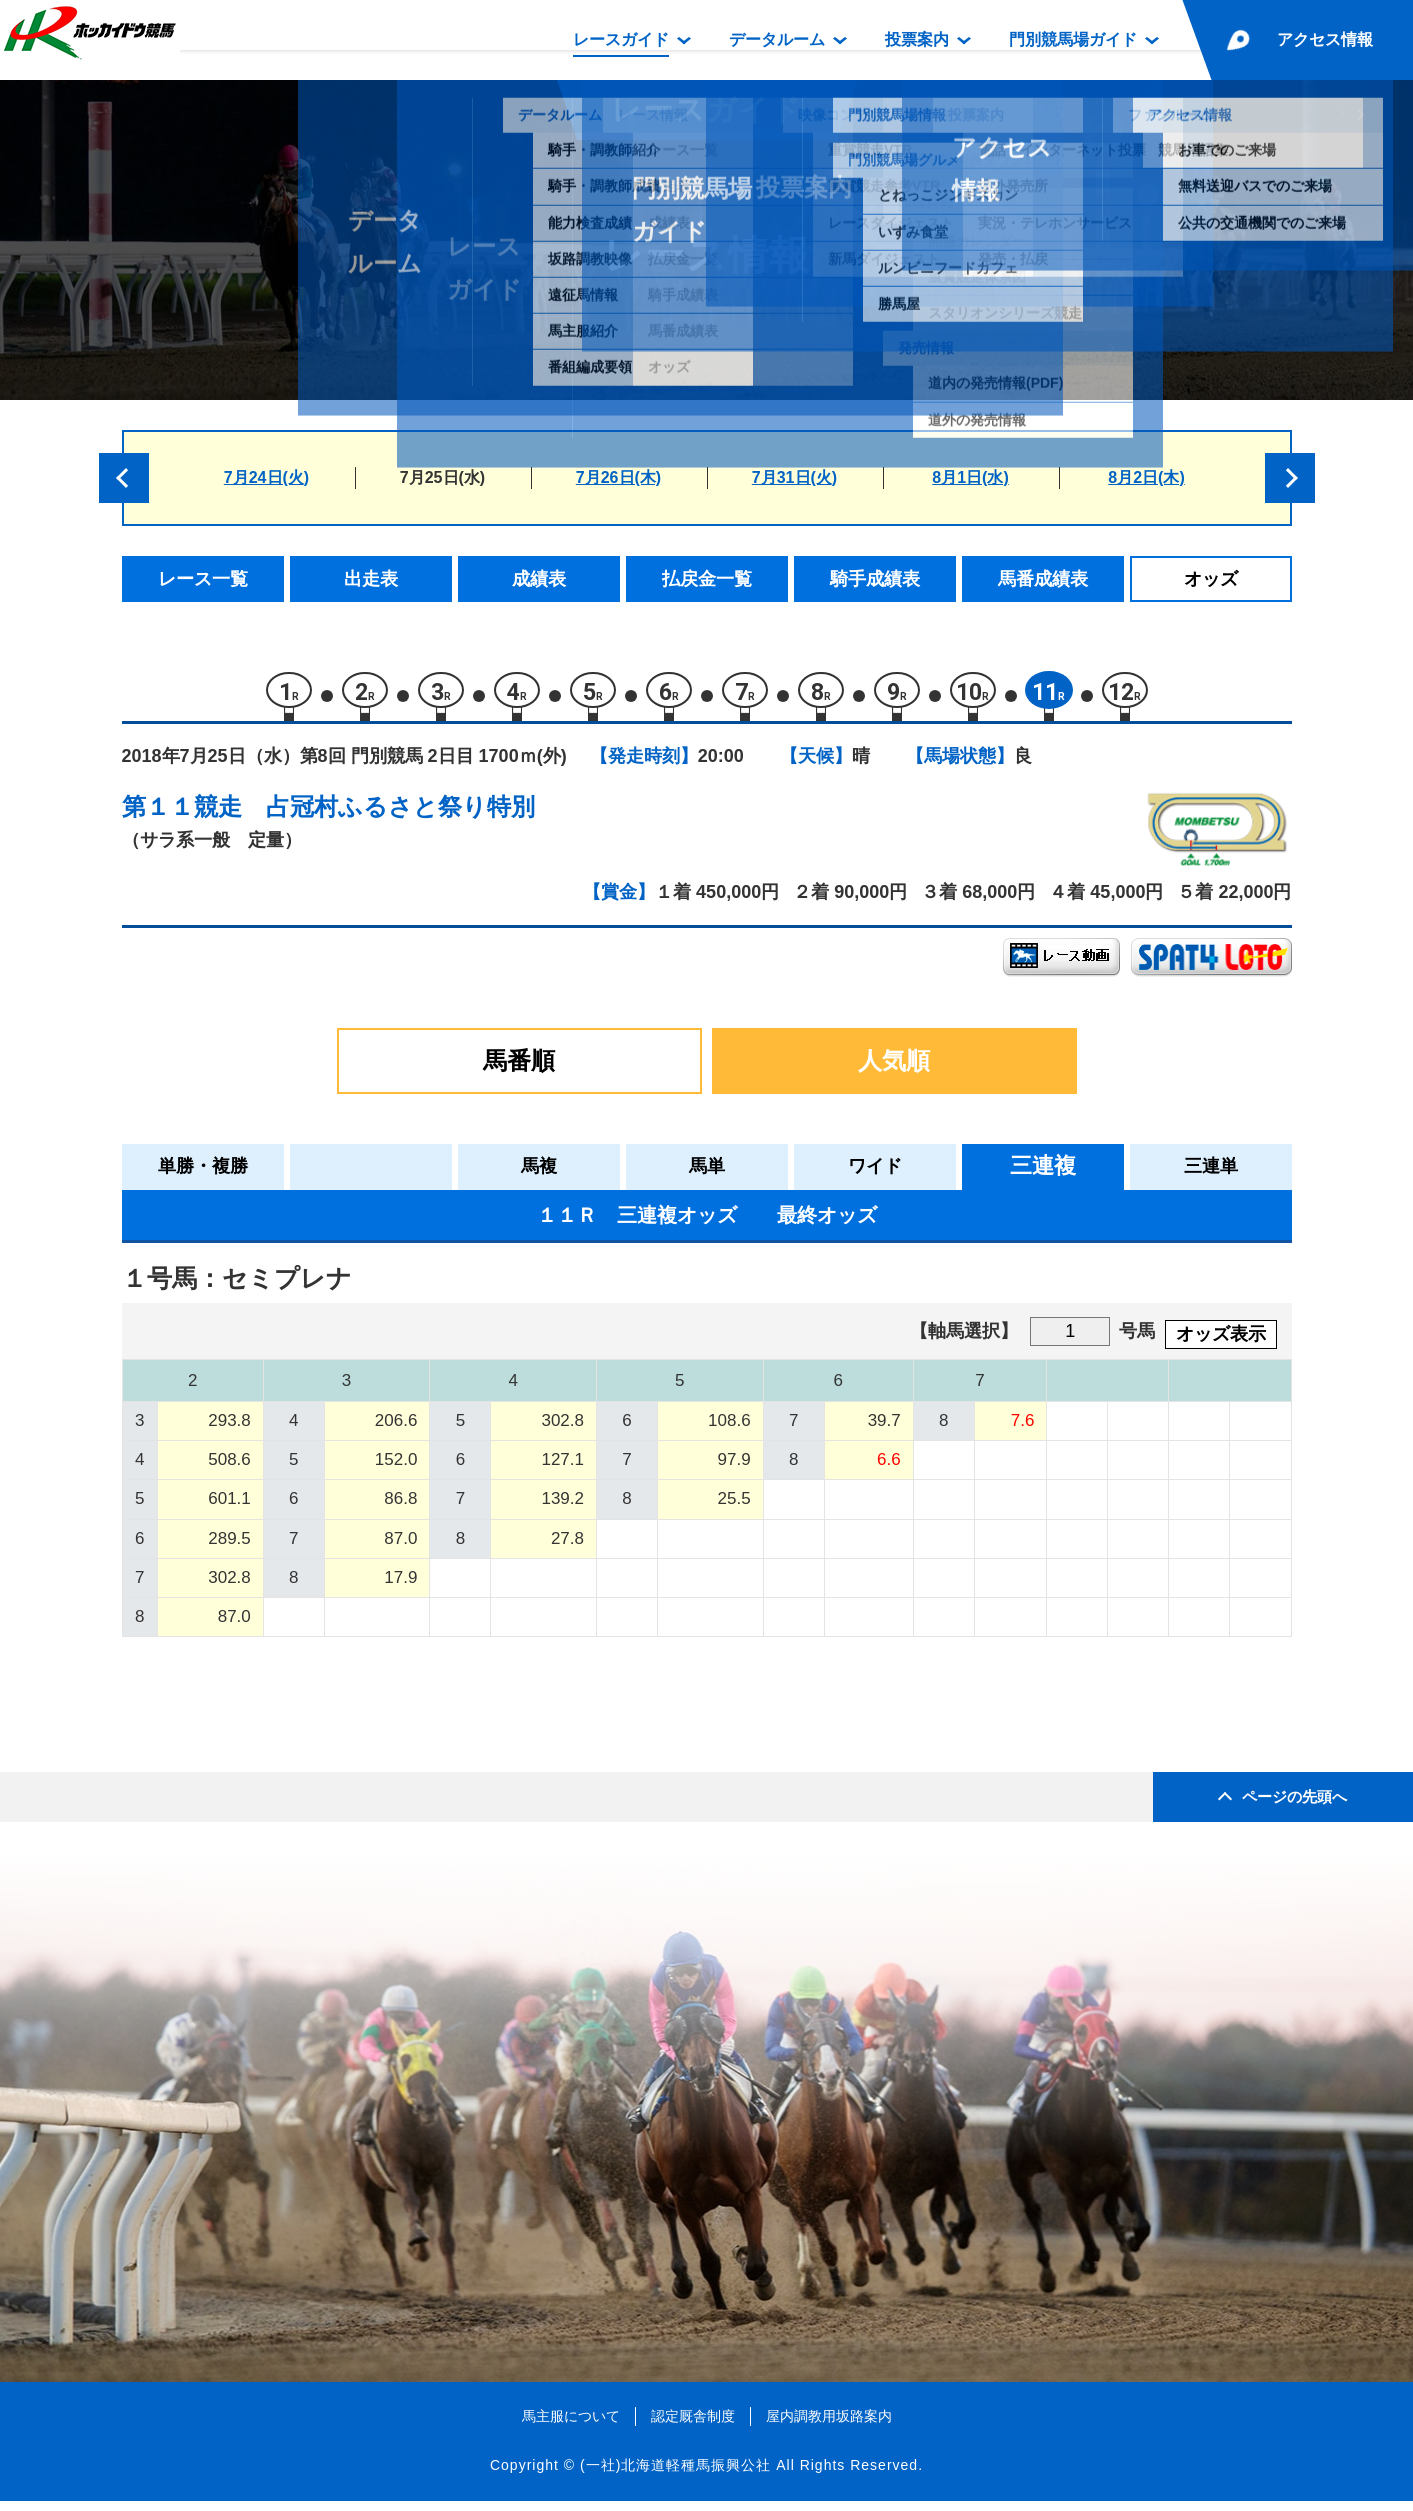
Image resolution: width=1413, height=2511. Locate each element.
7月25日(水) (442, 477)
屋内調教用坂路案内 (829, 2425)
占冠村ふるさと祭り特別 (400, 815)
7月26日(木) (618, 477)
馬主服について (571, 2425)
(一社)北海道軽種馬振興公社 (675, 2475)
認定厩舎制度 (693, 2425)
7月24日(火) (266, 477)
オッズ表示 (1221, 1343)
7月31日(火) (794, 477)
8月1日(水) (970, 477)
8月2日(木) (1146, 477)
